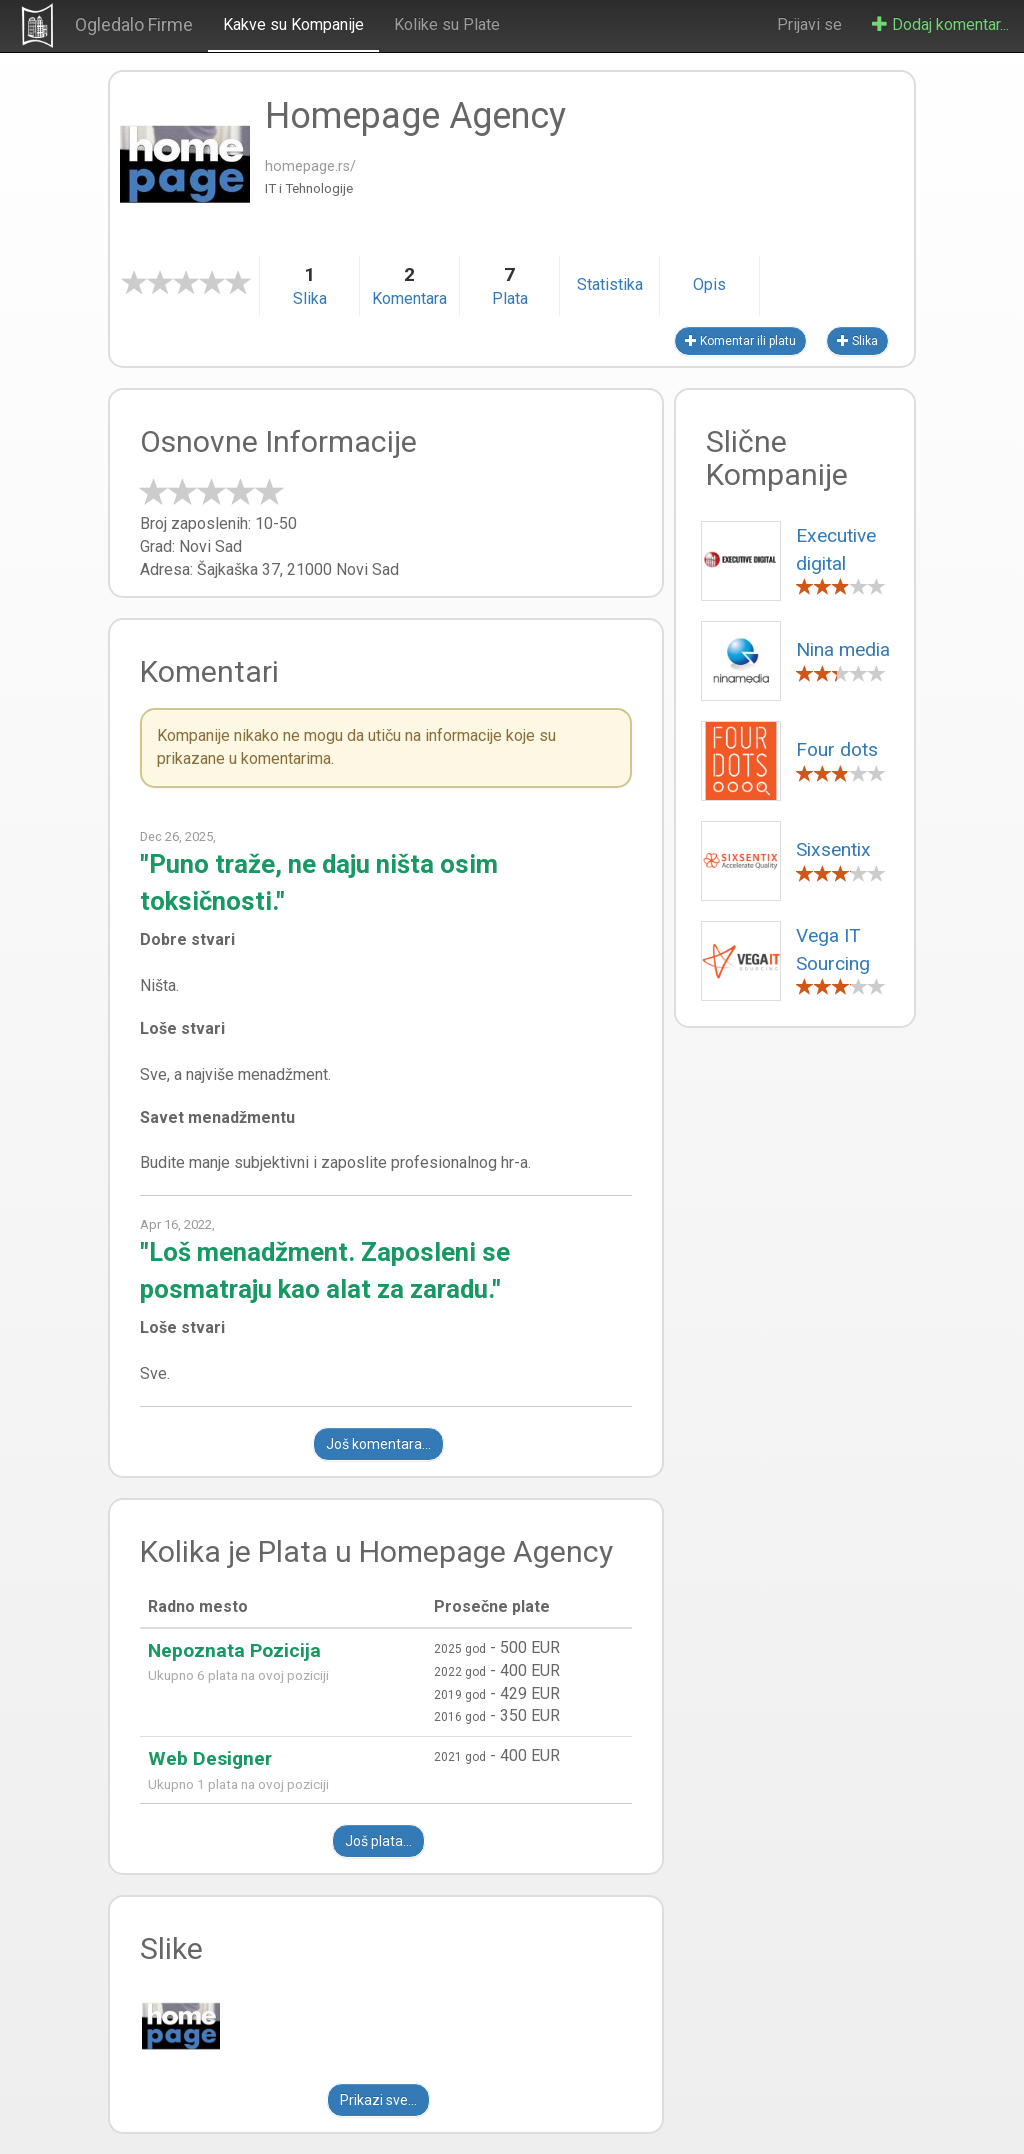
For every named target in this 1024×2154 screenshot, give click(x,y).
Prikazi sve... (378, 2100)
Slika (857, 341)
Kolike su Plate (447, 24)
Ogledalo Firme (134, 24)
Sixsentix (833, 849)
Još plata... (378, 1841)
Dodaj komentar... (940, 24)
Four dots (837, 749)
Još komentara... (378, 1444)
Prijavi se (809, 24)
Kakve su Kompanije (293, 24)
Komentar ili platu (740, 341)
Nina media (843, 649)
